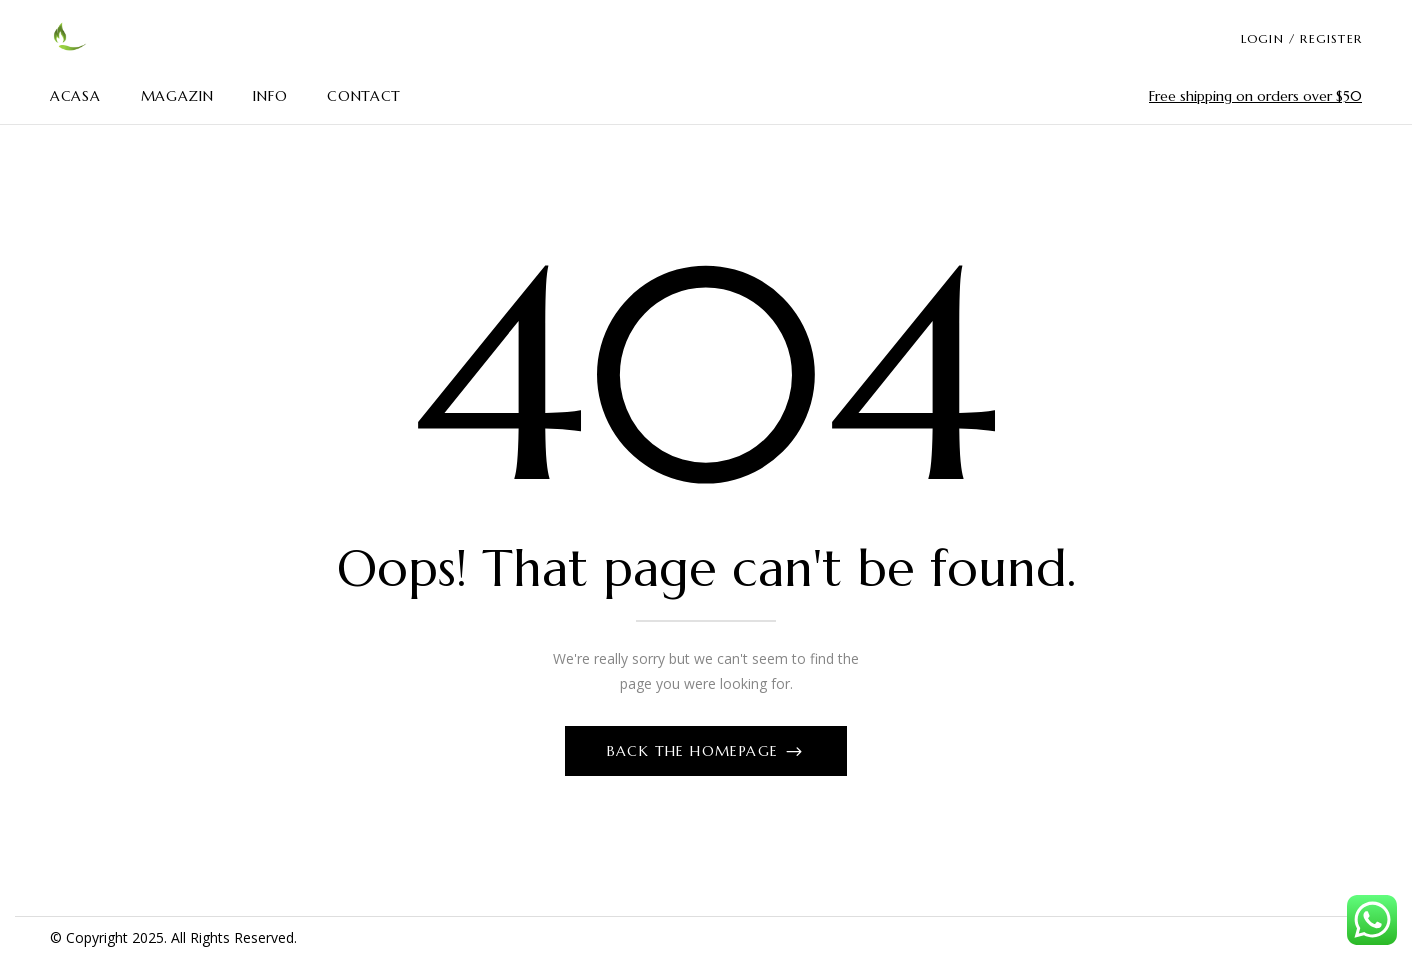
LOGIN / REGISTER (1301, 38)
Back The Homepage (695, 751)
